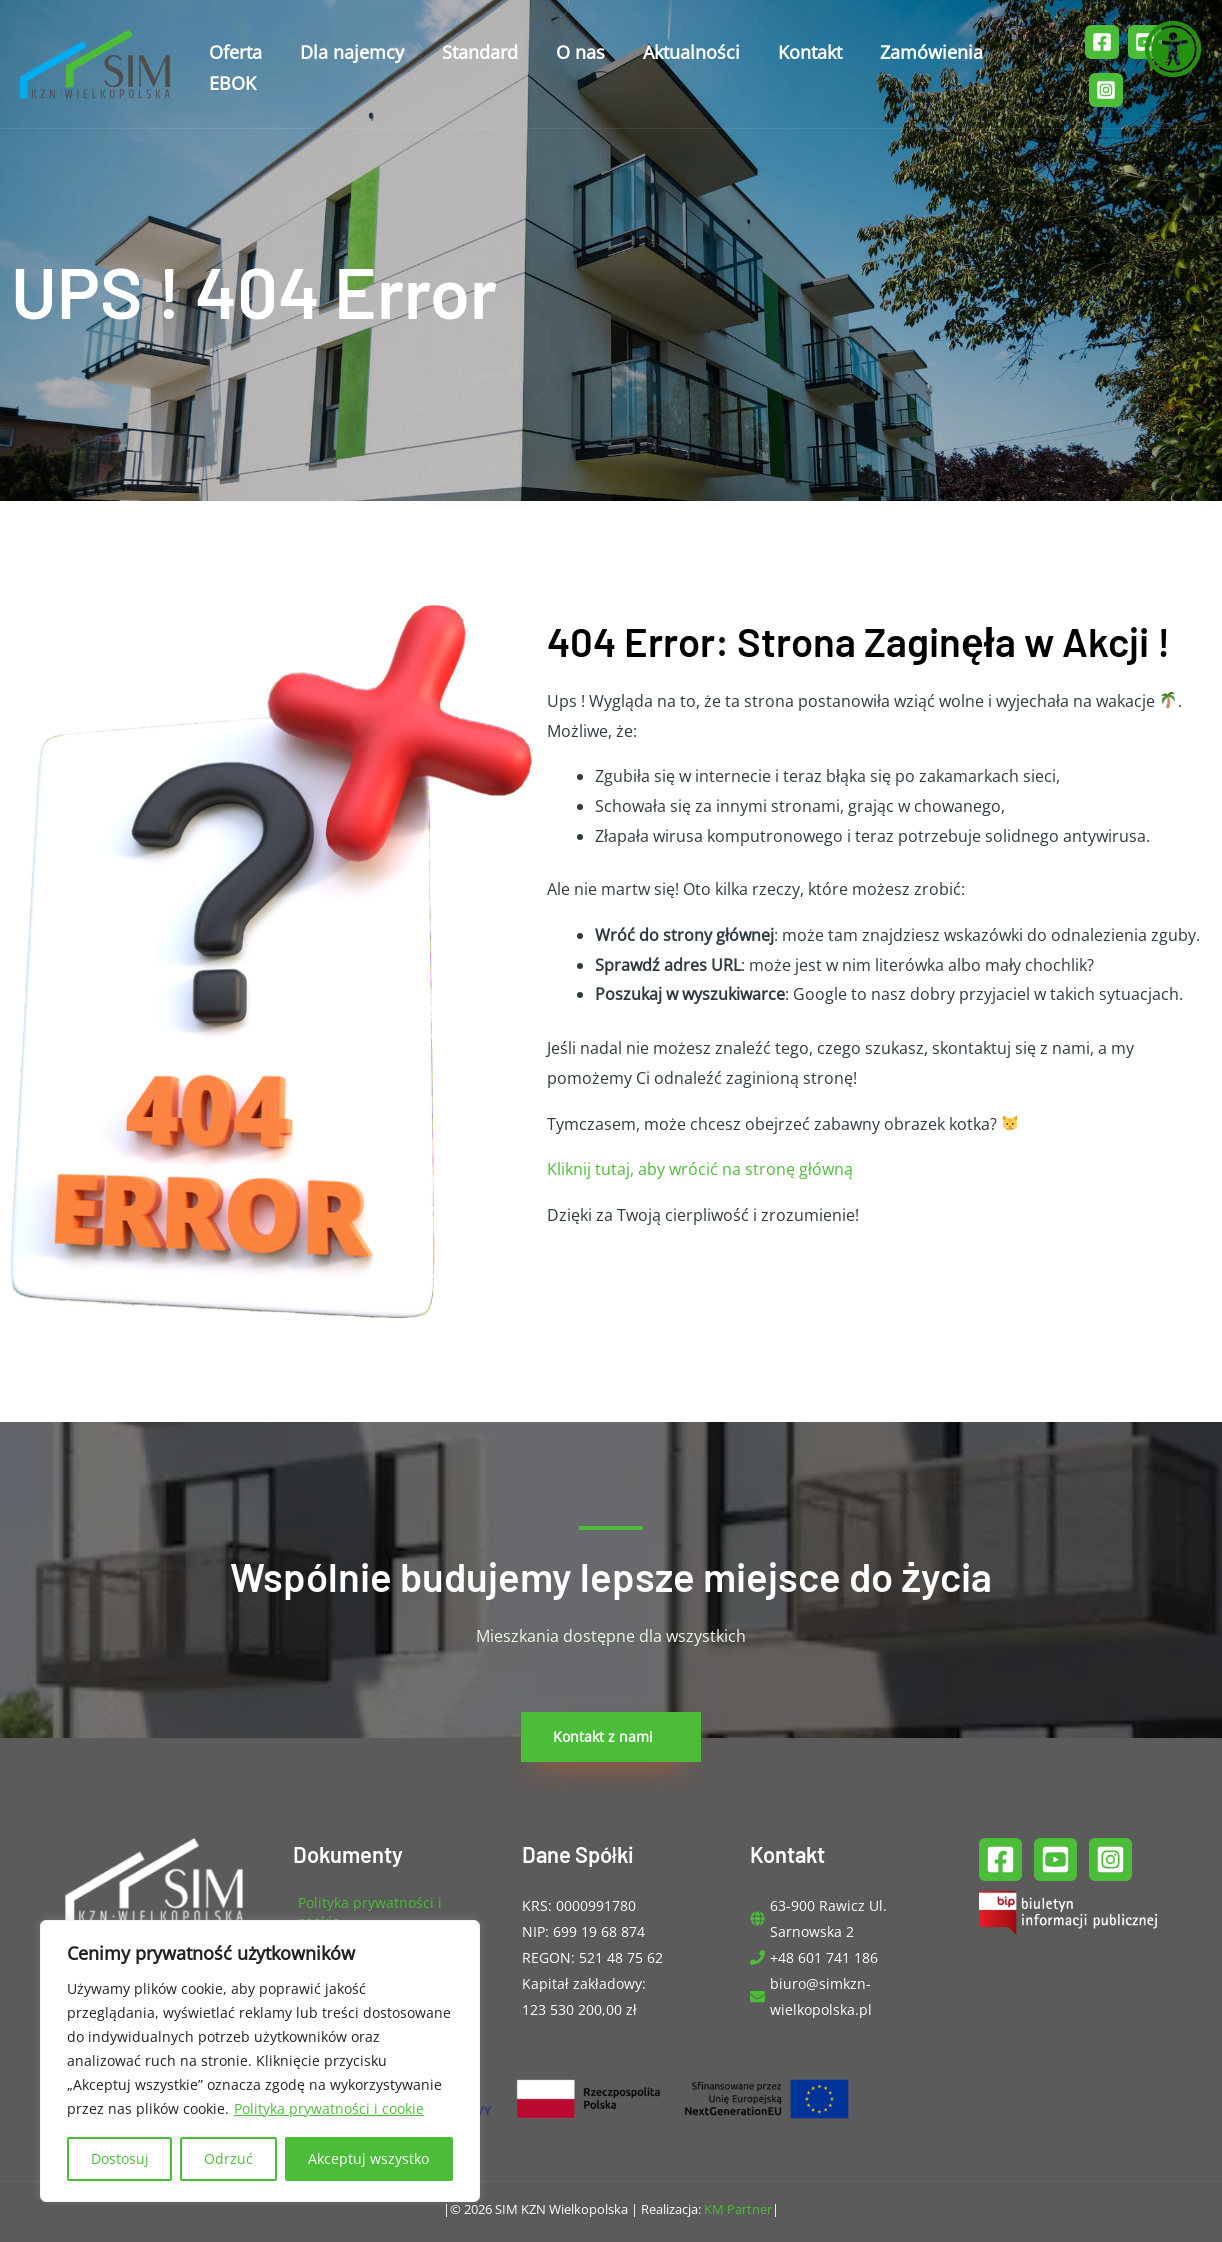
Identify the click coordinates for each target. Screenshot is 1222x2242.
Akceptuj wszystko (368, 2158)
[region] (260, 2061)
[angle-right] (382, 1912)
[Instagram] (1105, 68)
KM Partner (738, 2209)
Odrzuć (228, 2158)
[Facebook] (1100, 34)
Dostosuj (120, 2158)
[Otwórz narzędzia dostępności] (1173, 49)
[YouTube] (1055, 1859)
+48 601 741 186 (824, 1957)
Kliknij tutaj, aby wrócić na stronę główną (700, 1169)
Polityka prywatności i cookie (329, 2108)
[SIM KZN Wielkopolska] (95, 50)
